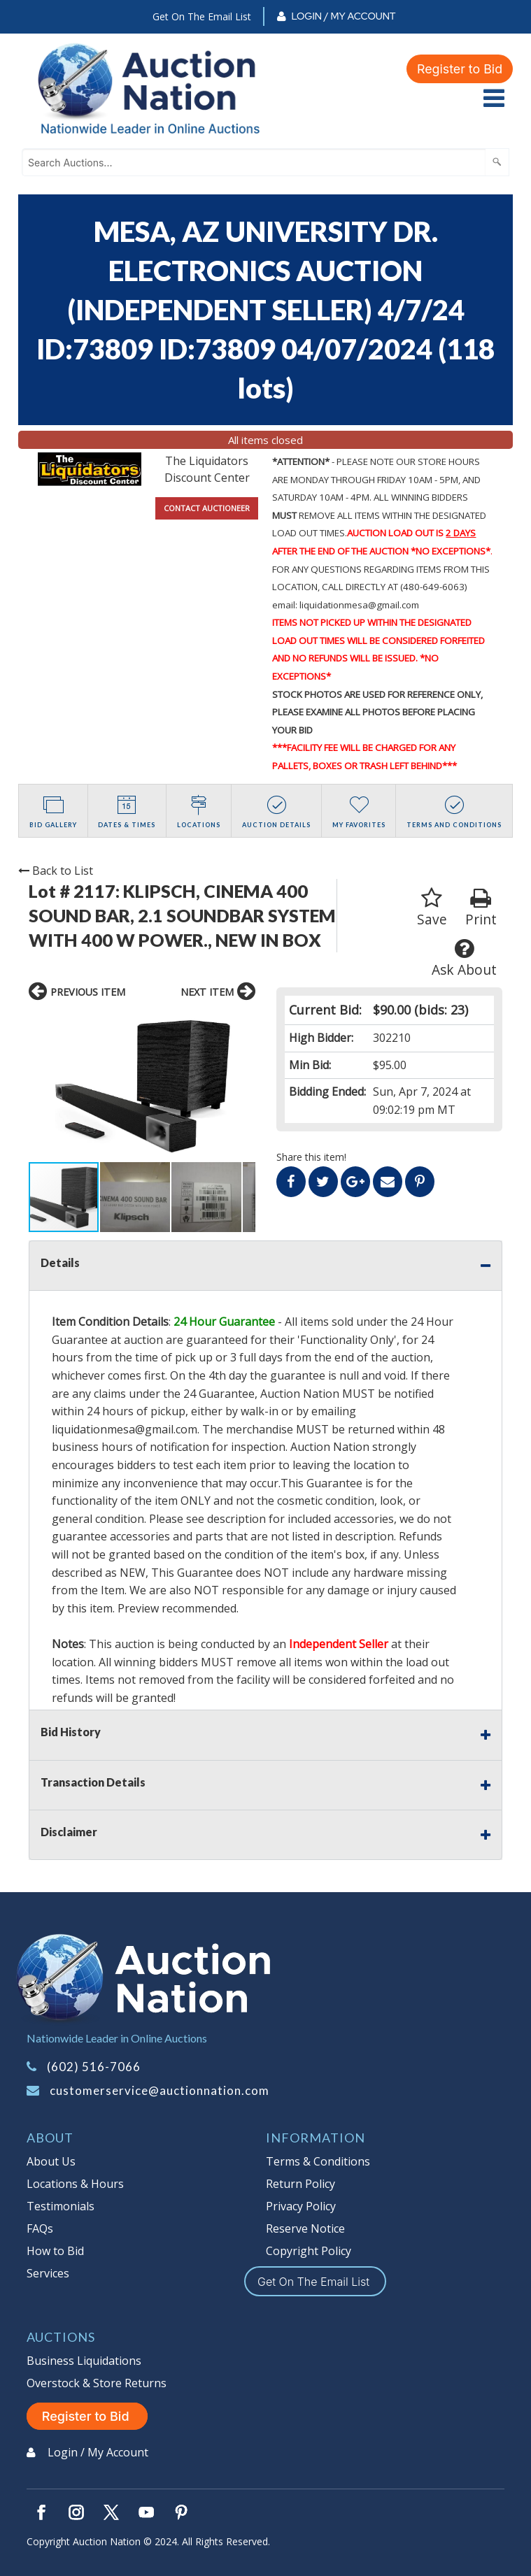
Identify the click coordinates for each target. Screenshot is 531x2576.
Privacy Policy (301, 2206)
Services (48, 2273)
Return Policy (300, 2183)
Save (432, 908)
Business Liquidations (84, 2360)
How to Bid (55, 2251)
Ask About (464, 958)
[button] (41, 1085)
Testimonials (60, 2206)
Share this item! (311, 1157)
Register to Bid (459, 69)
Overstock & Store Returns (97, 2383)
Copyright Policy (308, 2251)
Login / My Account (343, 16)
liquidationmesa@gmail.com (124, 1429)
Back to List (55, 870)
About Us (51, 2161)
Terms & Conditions (318, 2161)
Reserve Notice (305, 2228)
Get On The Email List (202, 16)
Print (481, 908)
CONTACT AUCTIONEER (207, 508)
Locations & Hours (75, 2183)
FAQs (40, 2228)
